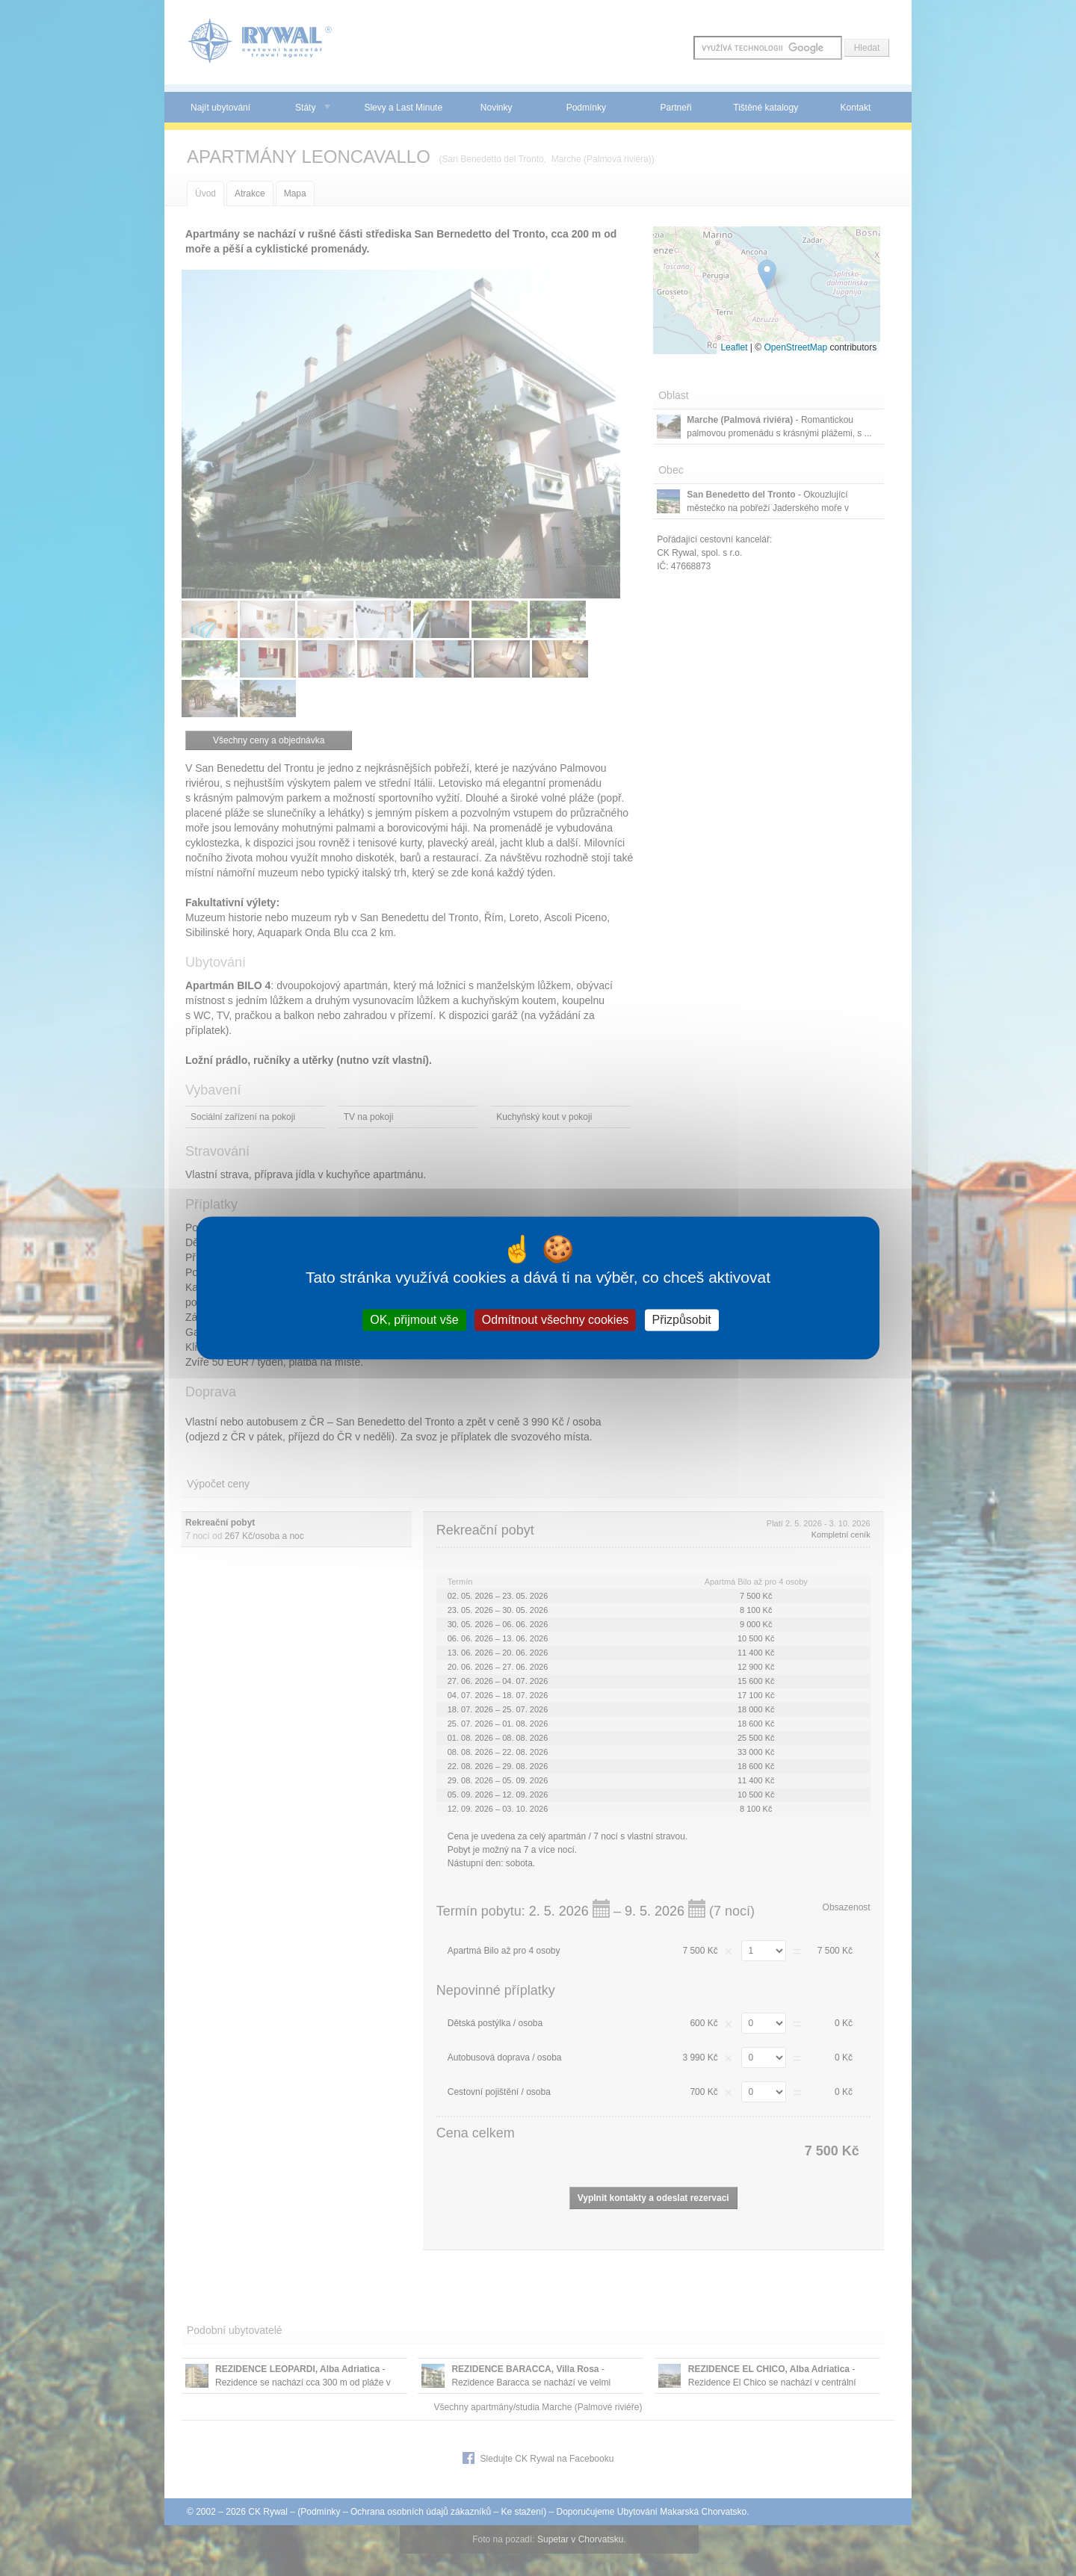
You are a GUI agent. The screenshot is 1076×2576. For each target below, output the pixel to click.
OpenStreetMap (795, 347)
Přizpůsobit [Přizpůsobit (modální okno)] (681, 1319)
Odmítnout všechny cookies (555, 1319)
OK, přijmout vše (414, 1319)
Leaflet (733, 347)
